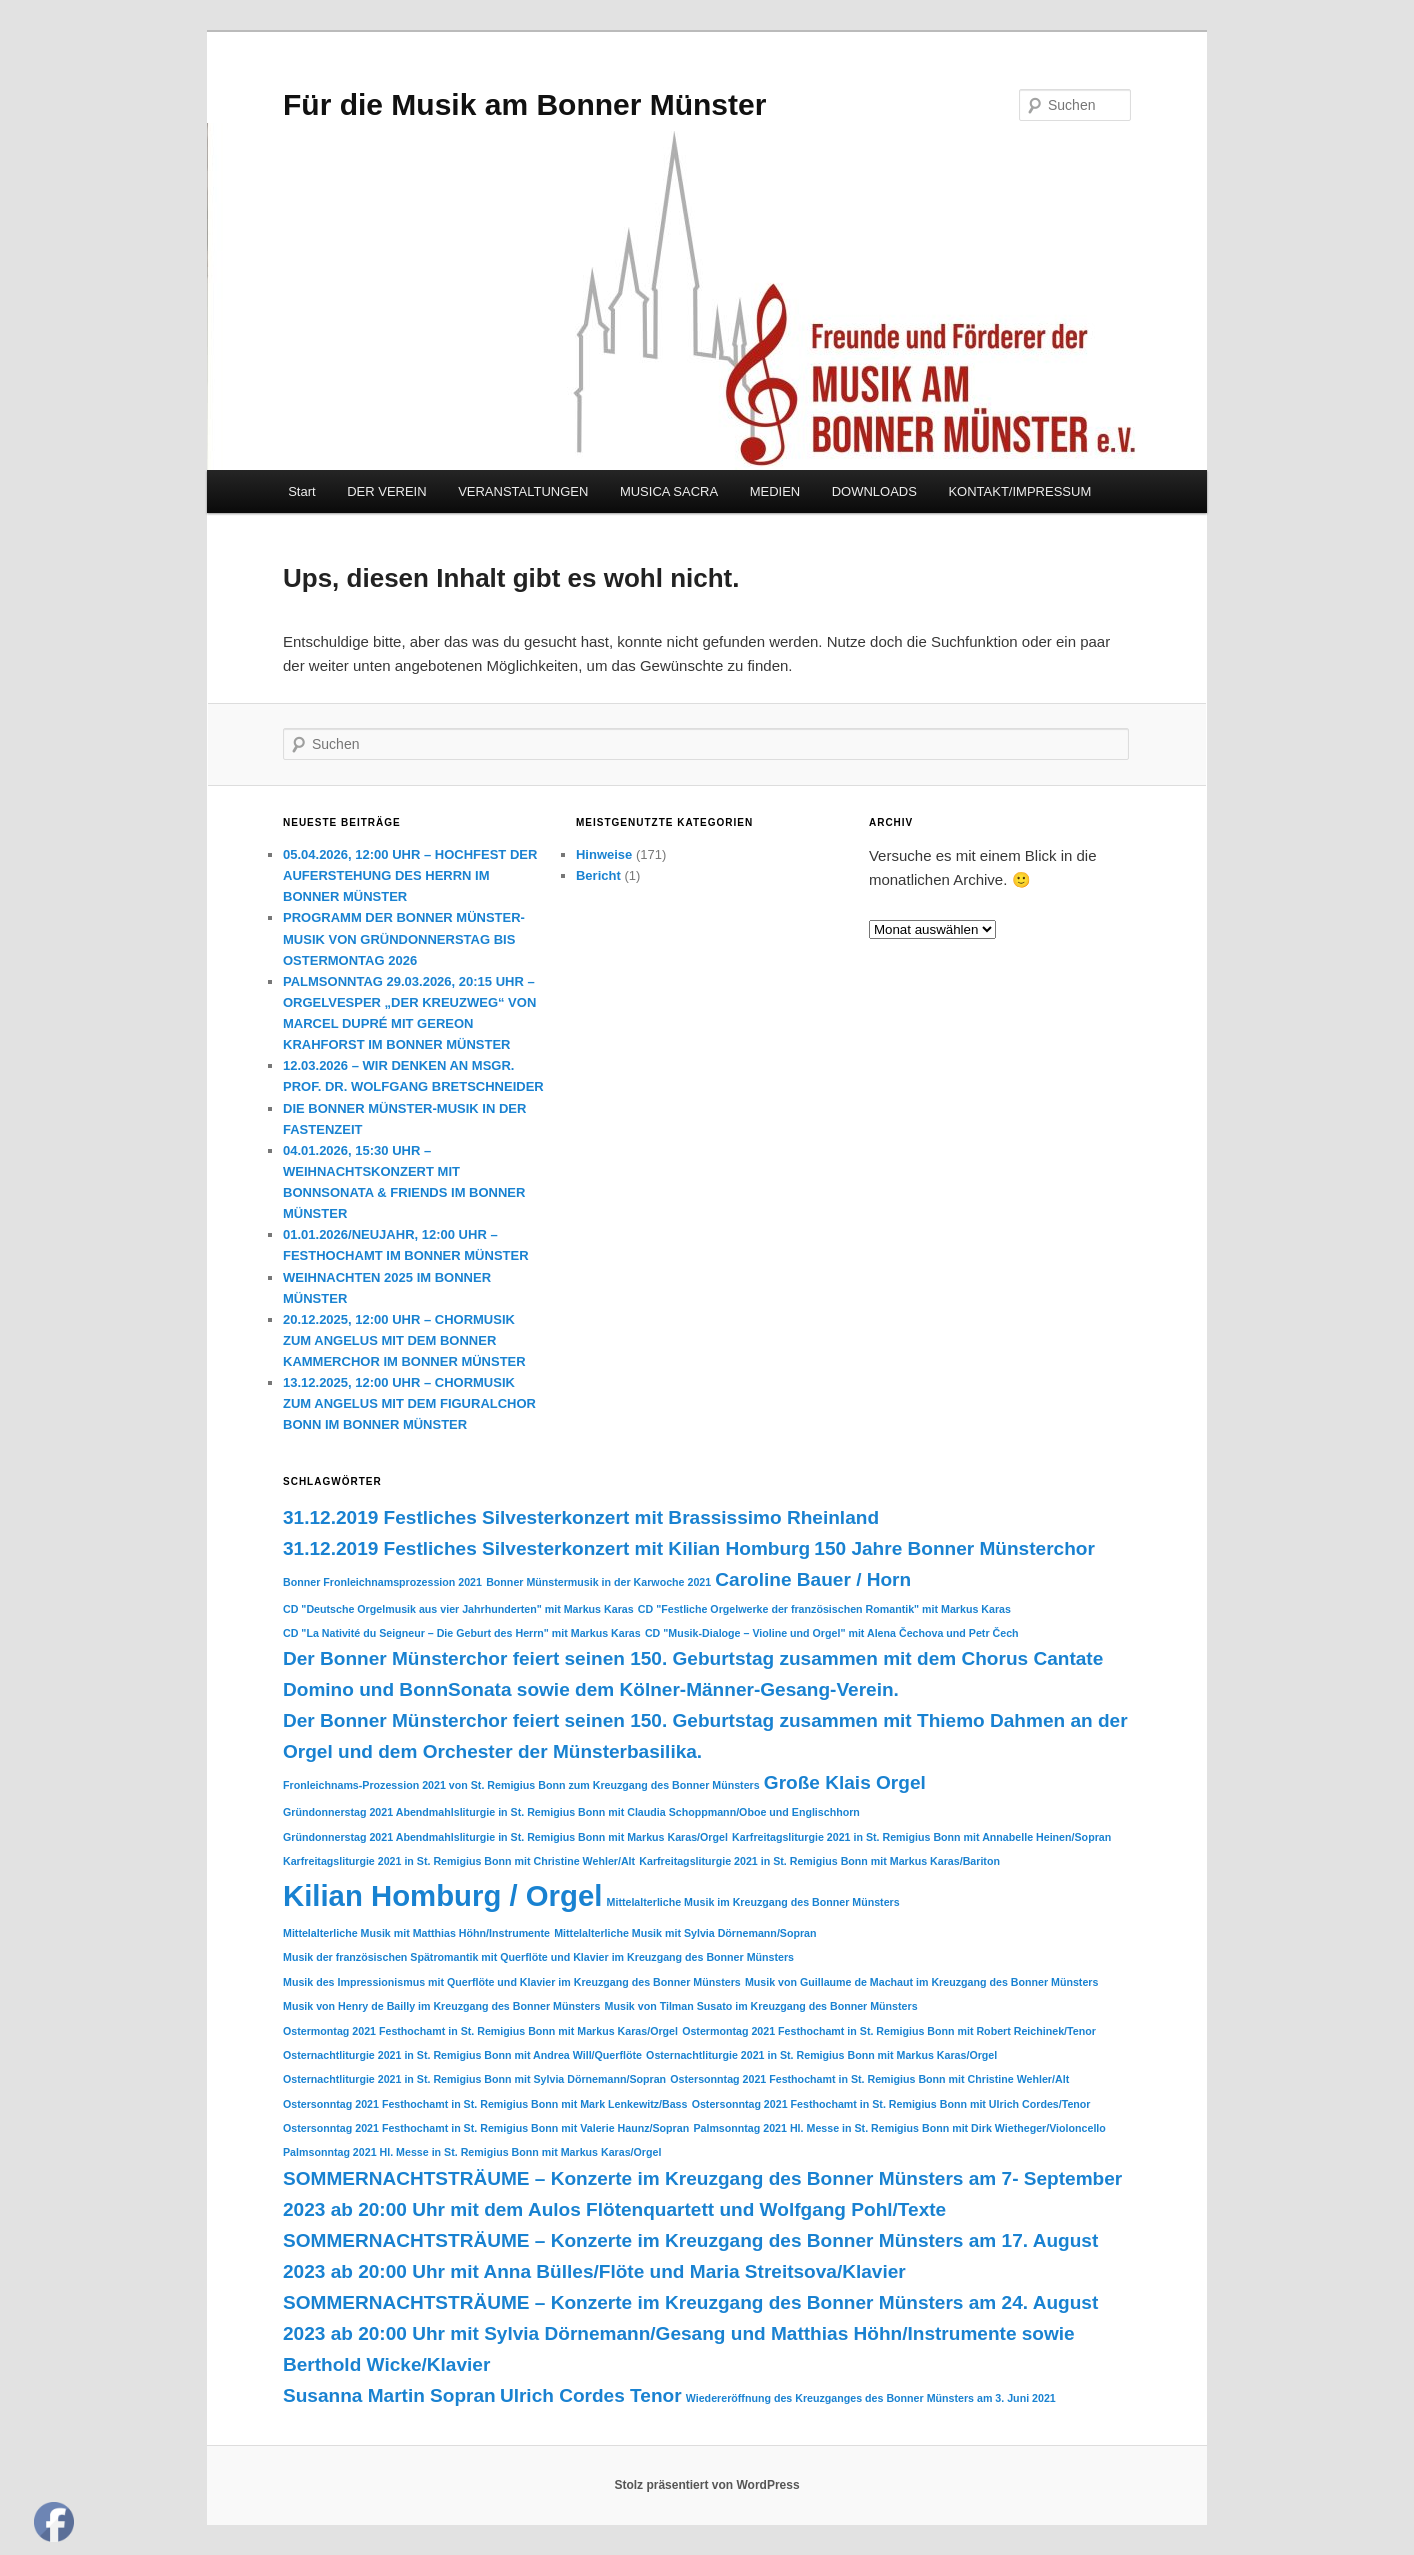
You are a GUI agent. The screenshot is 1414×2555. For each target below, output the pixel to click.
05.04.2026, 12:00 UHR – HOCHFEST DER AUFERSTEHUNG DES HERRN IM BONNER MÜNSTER (410, 875)
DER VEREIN (386, 491)
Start (301, 491)
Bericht (598, 875)
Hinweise (604, 854)
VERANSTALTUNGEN (523, 491)
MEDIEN (775, 491)
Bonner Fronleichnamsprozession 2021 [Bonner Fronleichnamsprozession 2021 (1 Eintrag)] (382, 1582)
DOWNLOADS (874, 491)
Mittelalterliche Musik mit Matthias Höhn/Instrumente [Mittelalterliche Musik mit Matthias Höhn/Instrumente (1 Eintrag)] (416, 1933)
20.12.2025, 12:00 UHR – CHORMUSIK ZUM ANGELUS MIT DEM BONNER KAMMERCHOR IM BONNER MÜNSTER (404, 1340)
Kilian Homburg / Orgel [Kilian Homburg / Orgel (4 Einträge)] (442, 1895)
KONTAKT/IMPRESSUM (1019, 491)
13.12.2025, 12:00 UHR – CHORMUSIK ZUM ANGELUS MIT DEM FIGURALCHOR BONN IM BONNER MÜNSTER (409, 1403)
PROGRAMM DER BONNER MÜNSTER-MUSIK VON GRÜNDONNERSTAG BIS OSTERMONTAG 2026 (404, 938)
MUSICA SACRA (669, 491)
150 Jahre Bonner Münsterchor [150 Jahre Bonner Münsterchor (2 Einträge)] (954, 1548)
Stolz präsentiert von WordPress (706, 2485)
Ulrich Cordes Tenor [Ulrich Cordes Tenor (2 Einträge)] (591, 2395)
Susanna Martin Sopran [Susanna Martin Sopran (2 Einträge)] (389, 2395)
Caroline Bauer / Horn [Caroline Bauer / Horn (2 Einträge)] (813, 1579)
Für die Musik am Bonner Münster (524, 104)
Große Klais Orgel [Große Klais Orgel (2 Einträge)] (845, 1782)
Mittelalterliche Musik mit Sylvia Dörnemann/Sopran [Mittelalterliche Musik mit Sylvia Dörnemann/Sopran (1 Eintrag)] (685, 1933)
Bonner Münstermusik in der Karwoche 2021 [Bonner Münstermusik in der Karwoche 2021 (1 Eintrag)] (598, 1582)
